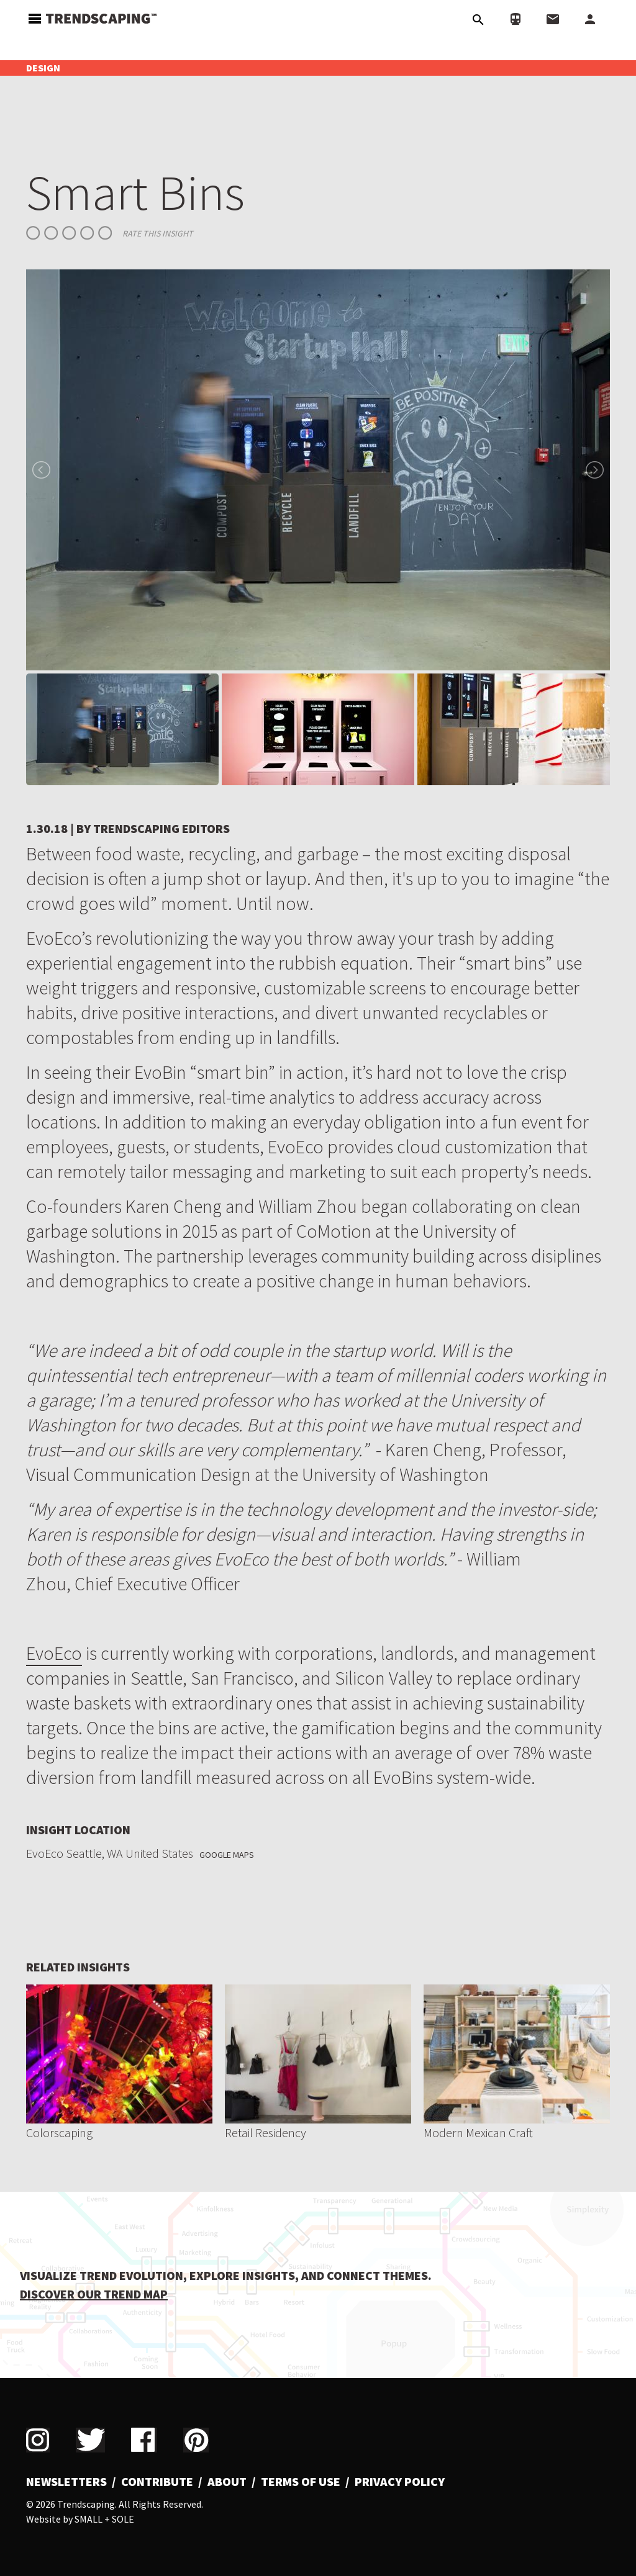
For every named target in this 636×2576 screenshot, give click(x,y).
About (227, 2481)
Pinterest (196, 2440)
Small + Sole (104, 2519)
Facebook (144, 2440)
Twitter (90, 2440)
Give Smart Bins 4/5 (87, 233)
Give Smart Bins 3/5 (69, 233)
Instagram (38, 2440)
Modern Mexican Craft (478, 2132)
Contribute (157, 2481)
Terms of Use (300, 2481)
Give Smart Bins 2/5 (51, 233)
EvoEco (54, 1653)
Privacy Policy (400, 2481)
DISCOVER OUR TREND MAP (94, 2294)
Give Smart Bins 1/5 (33, 233)
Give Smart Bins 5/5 (105, 233)
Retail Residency (265, 2132)
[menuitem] (71, 2481)
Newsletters (66, 2481)
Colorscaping (59, 2132)
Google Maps (226, 1854)
